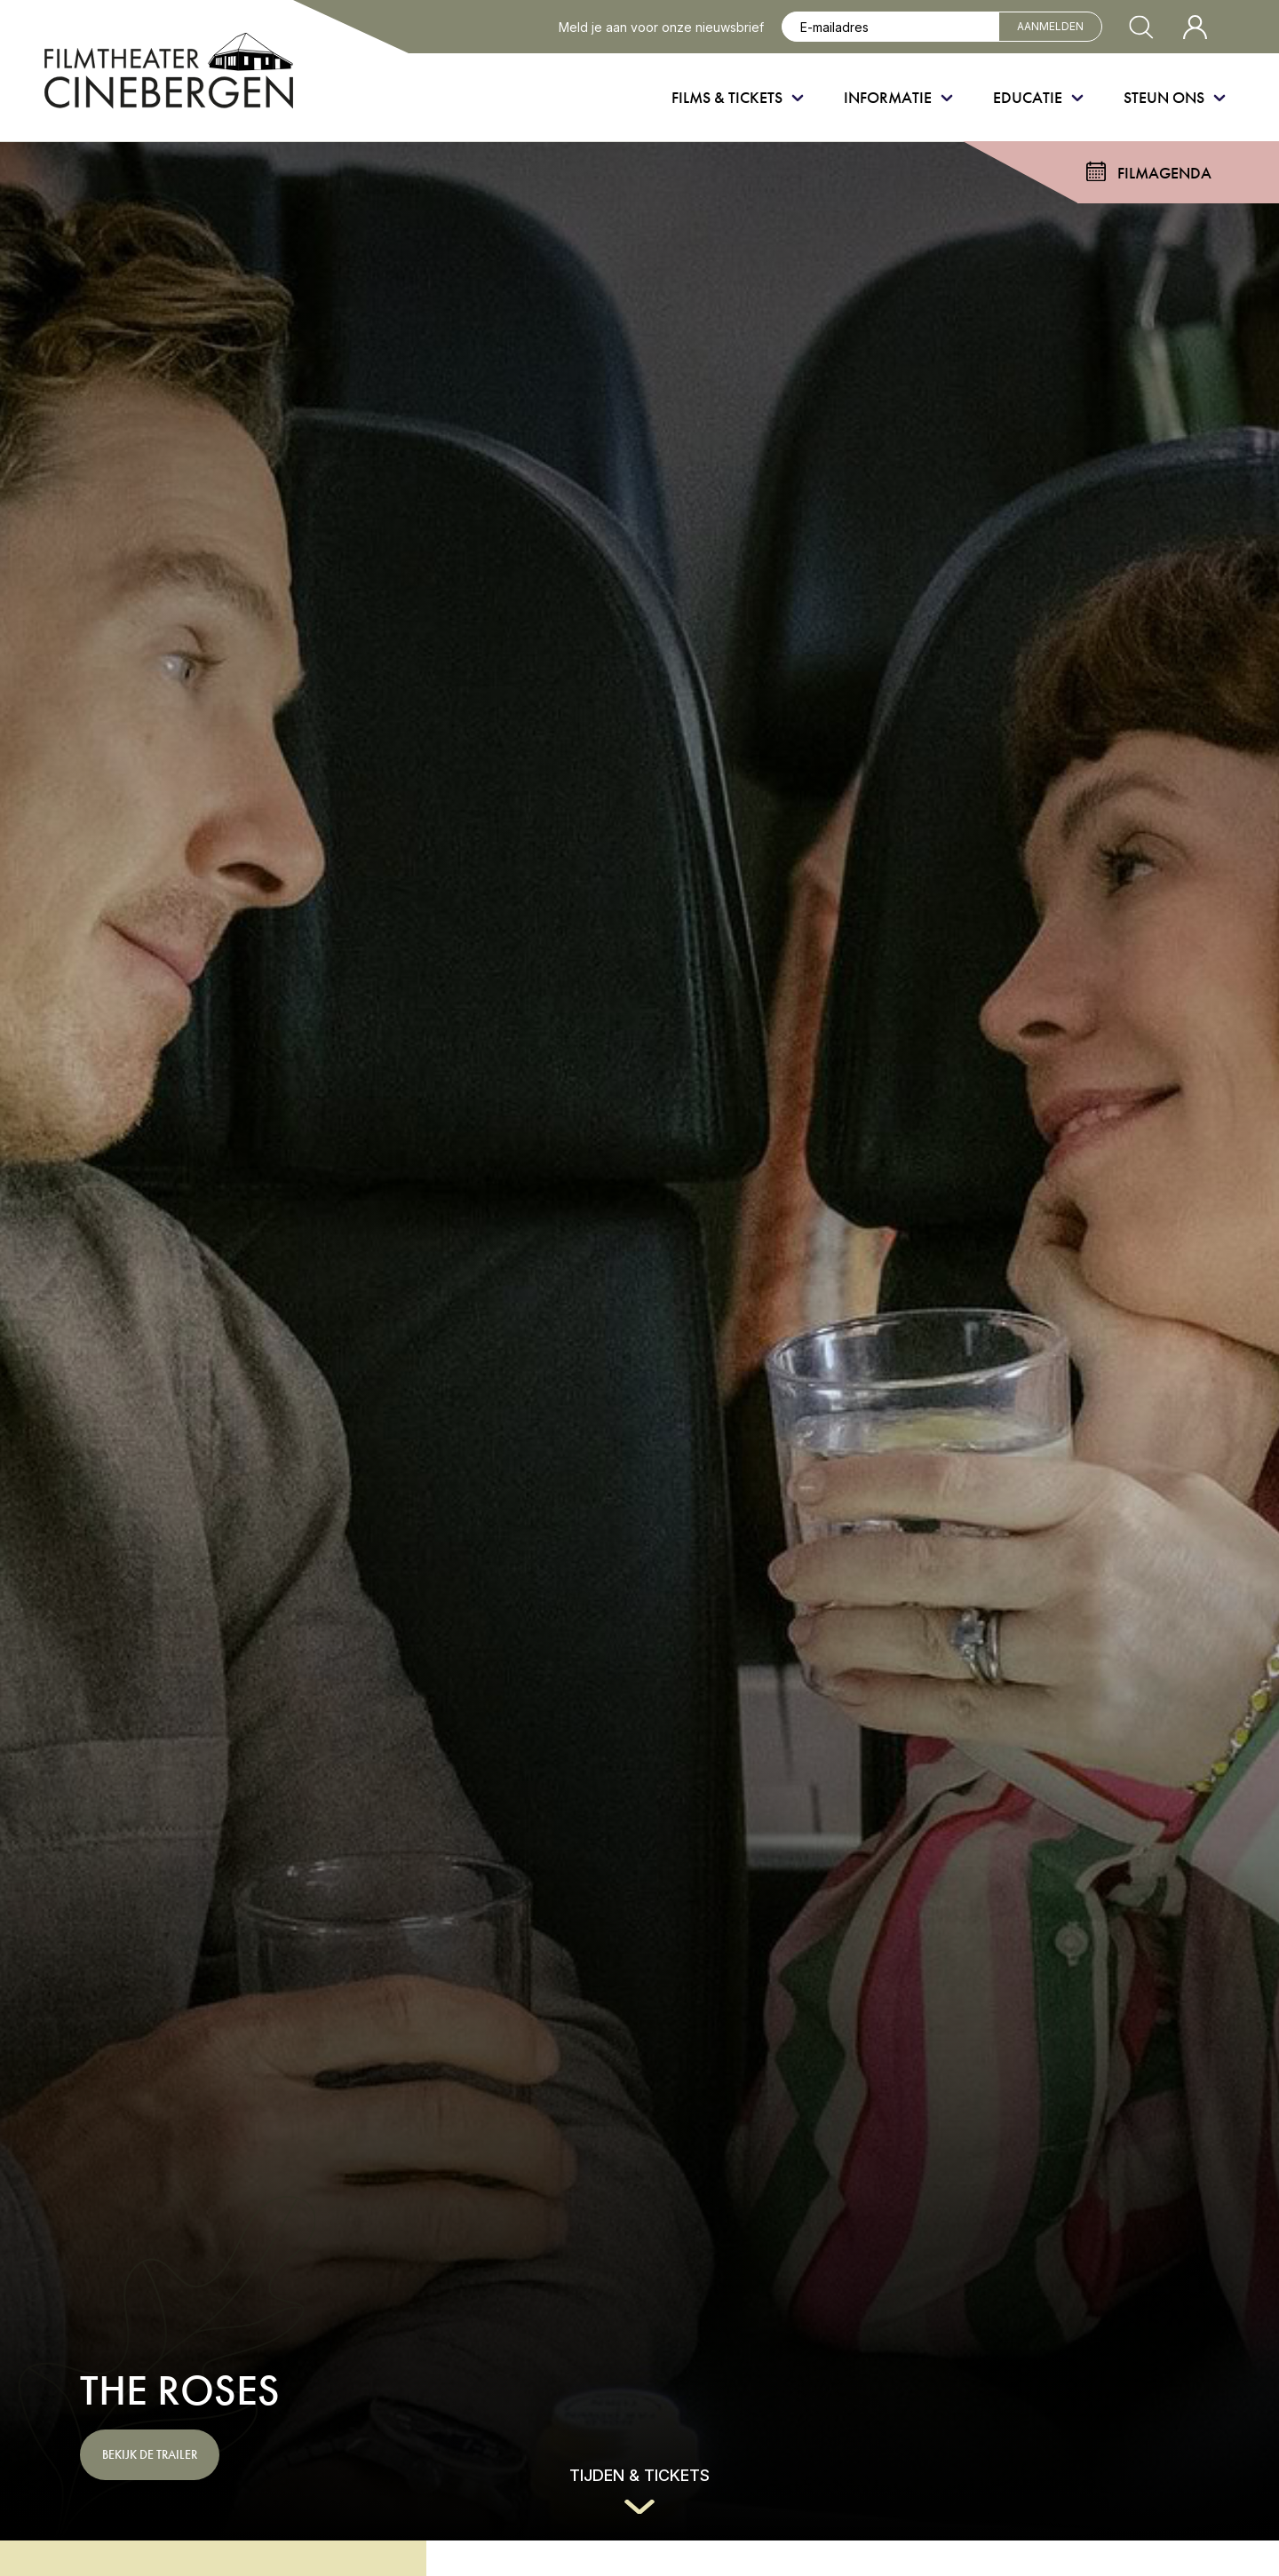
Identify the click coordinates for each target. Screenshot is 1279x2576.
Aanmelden (1050, 26)
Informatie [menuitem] (888, 97)
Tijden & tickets (639, 2475)
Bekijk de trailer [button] (149, 2454)
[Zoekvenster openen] (1141, 26)
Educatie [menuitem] (1027, 97)
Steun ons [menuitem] (1164, 97)
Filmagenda (1164, 172)
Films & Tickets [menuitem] (726, 97)
